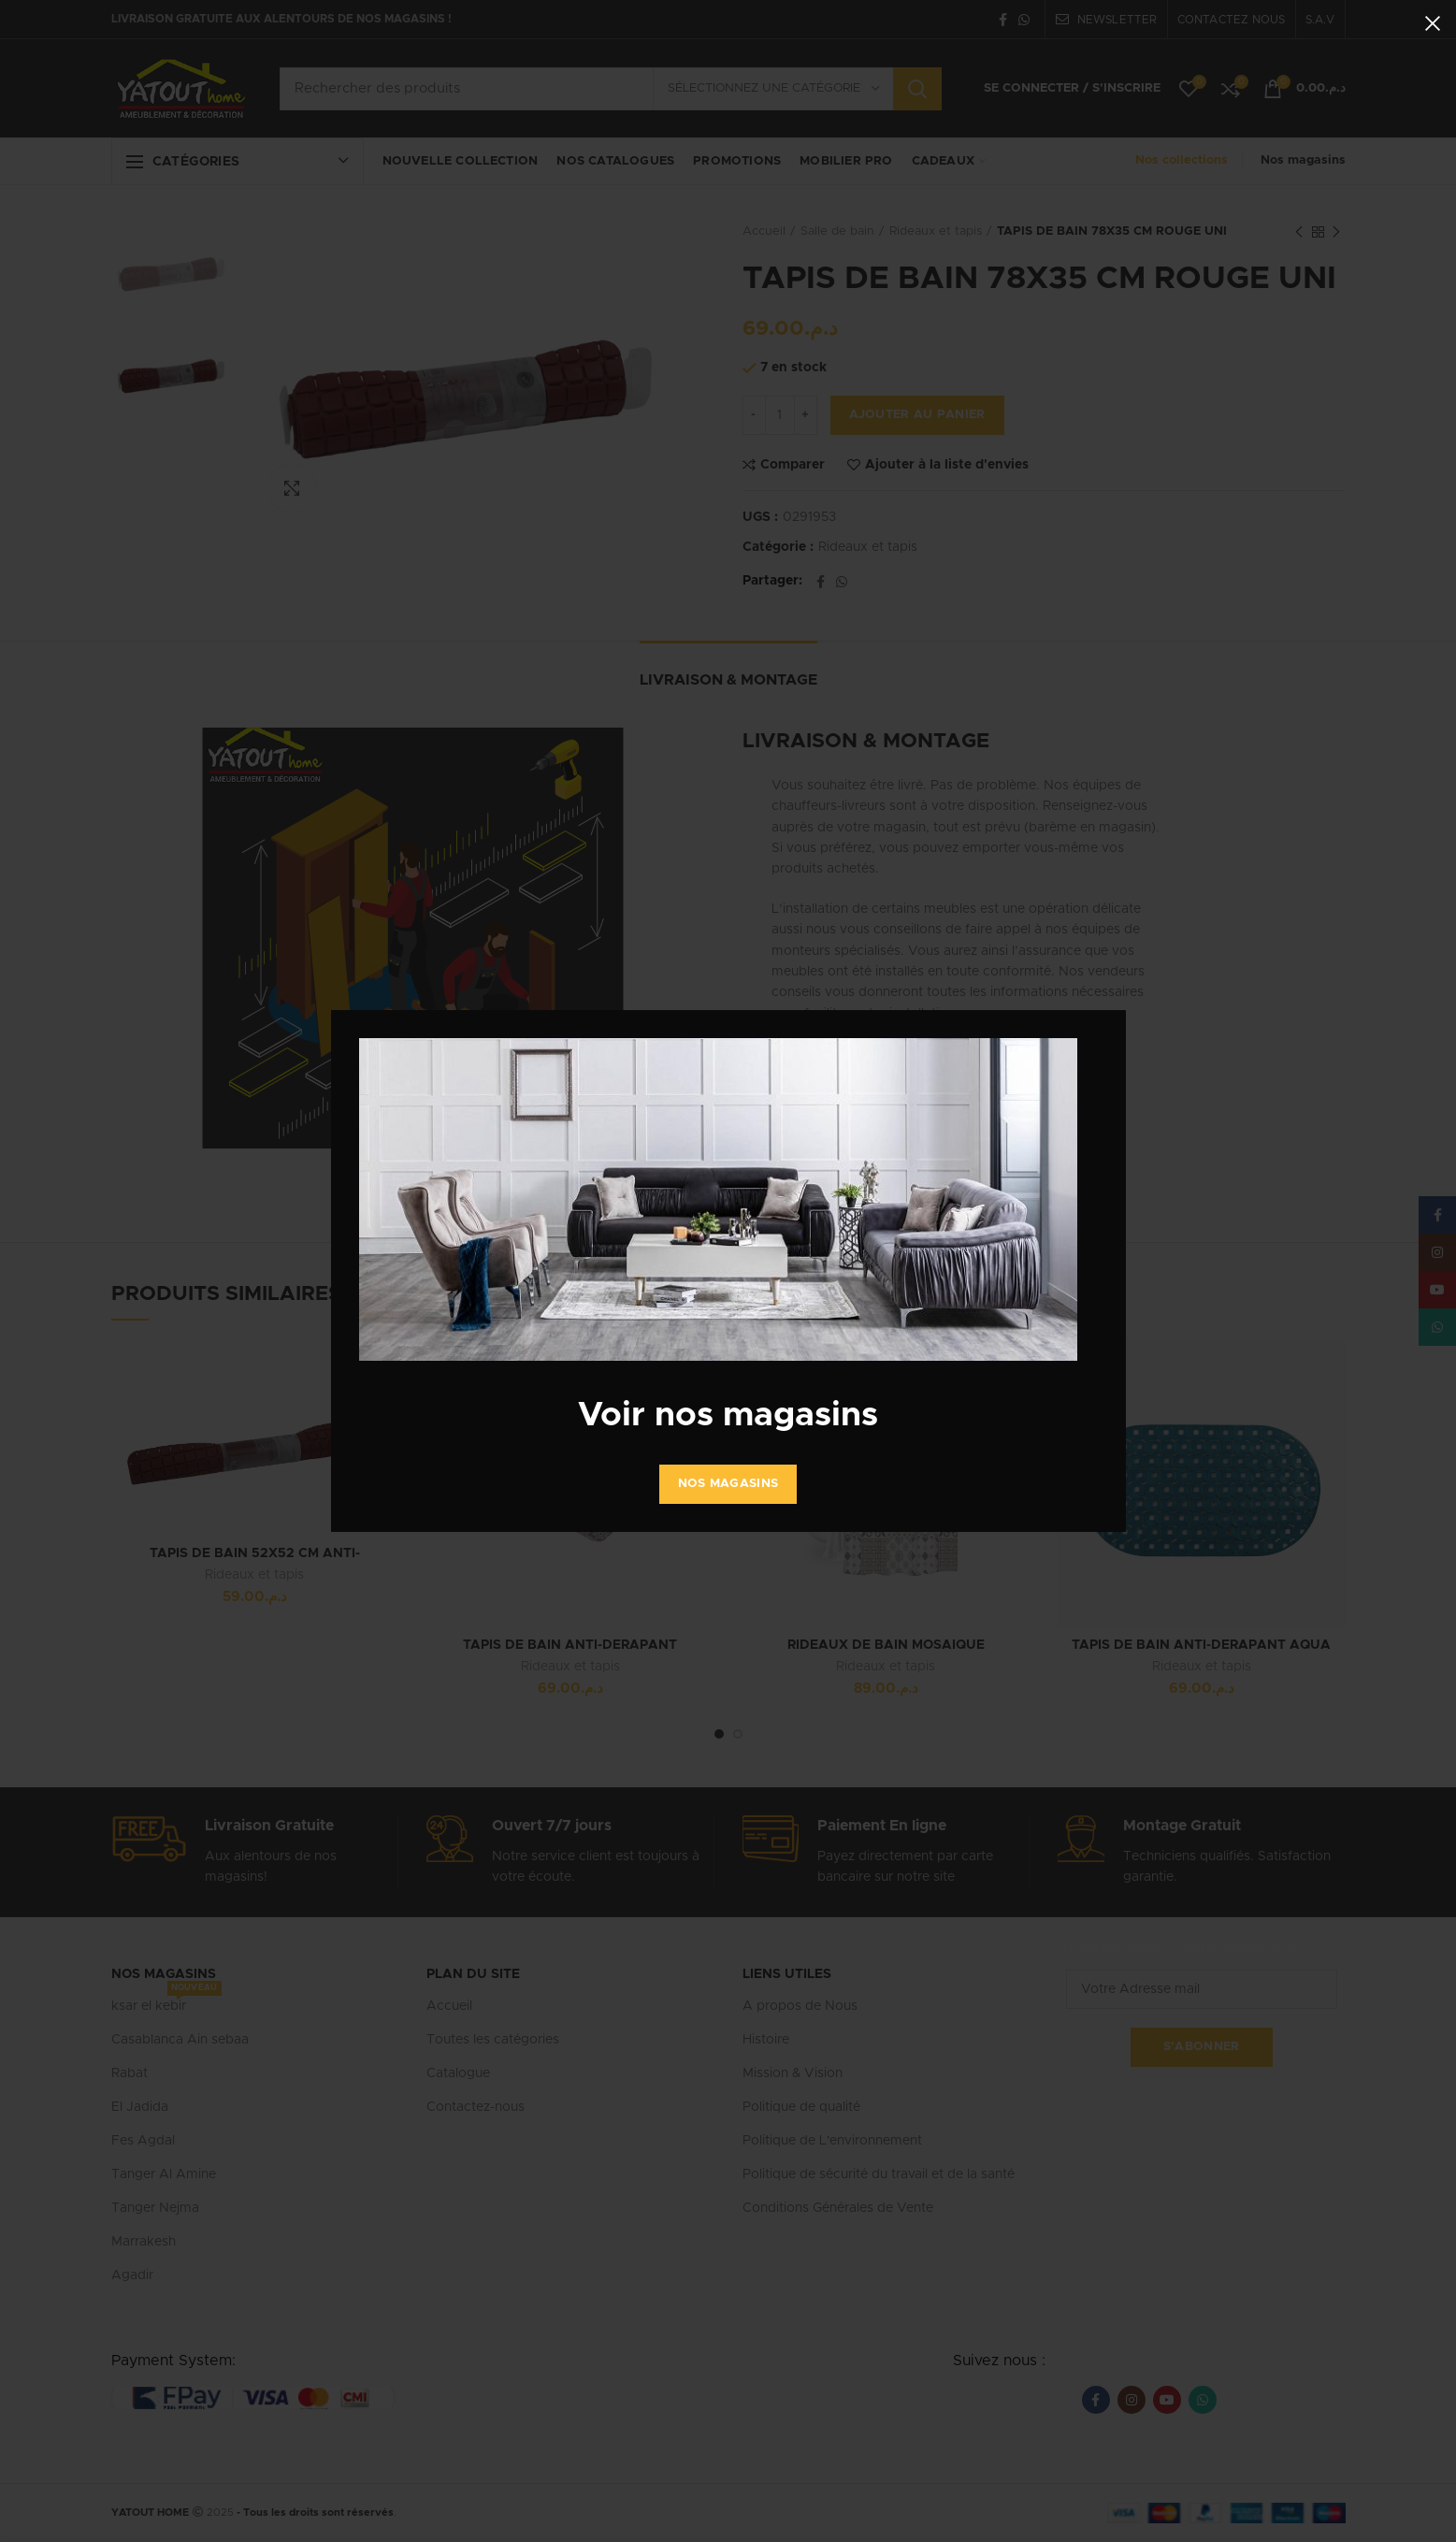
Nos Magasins (728, 1484)
